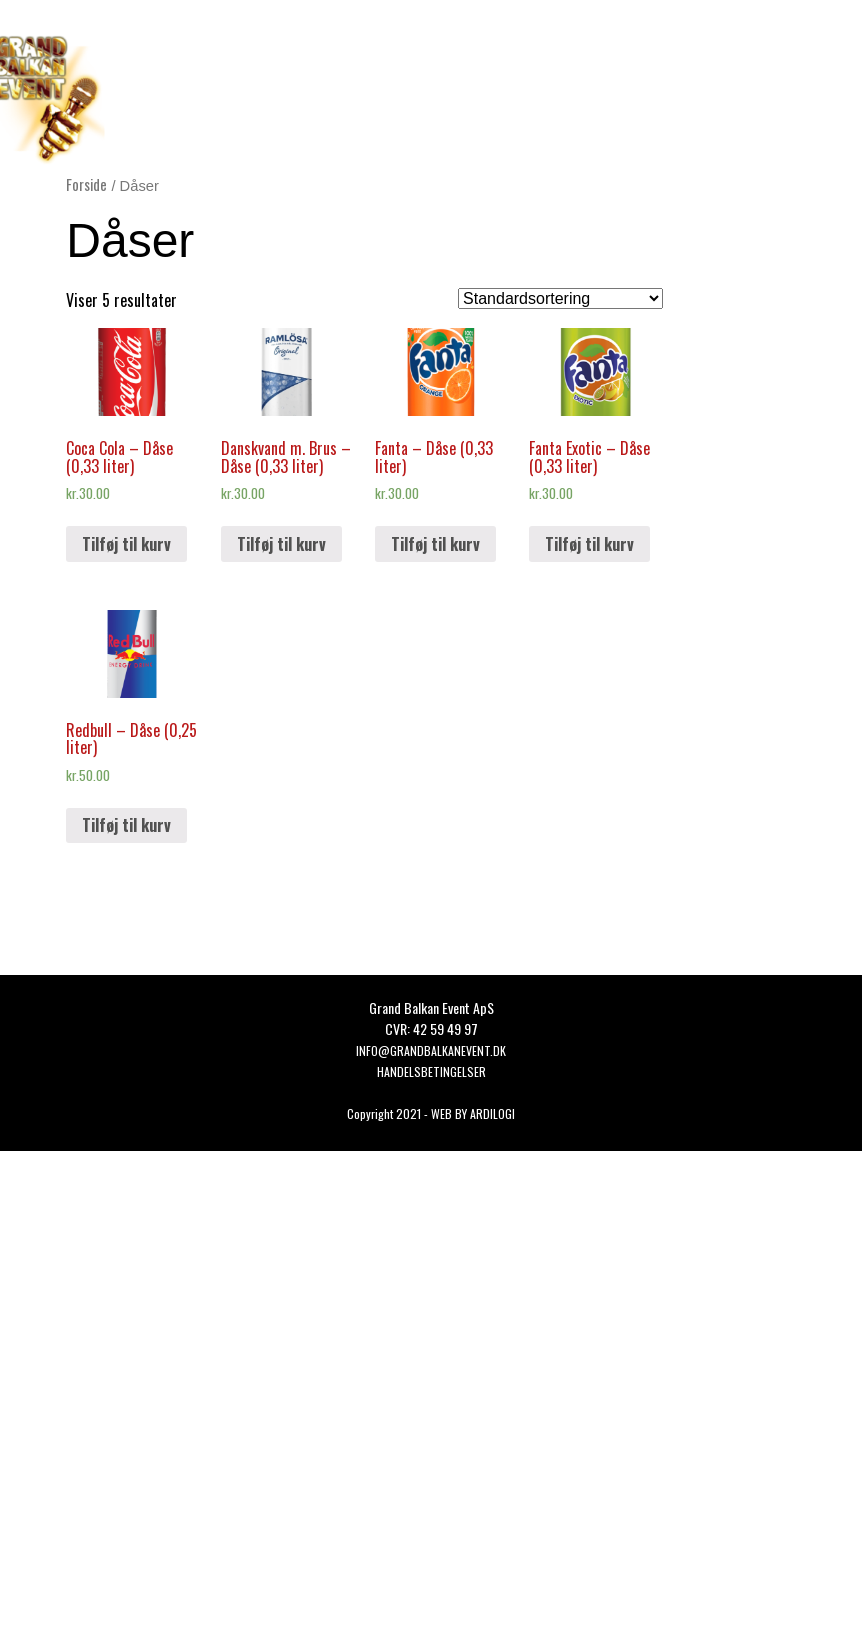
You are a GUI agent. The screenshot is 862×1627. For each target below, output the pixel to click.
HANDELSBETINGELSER (431, 1071)
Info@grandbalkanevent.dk (431, 1050)
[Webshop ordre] (560, 298)
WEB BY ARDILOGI (473, 1113)
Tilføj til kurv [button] (126, 544)
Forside (86, 184)
